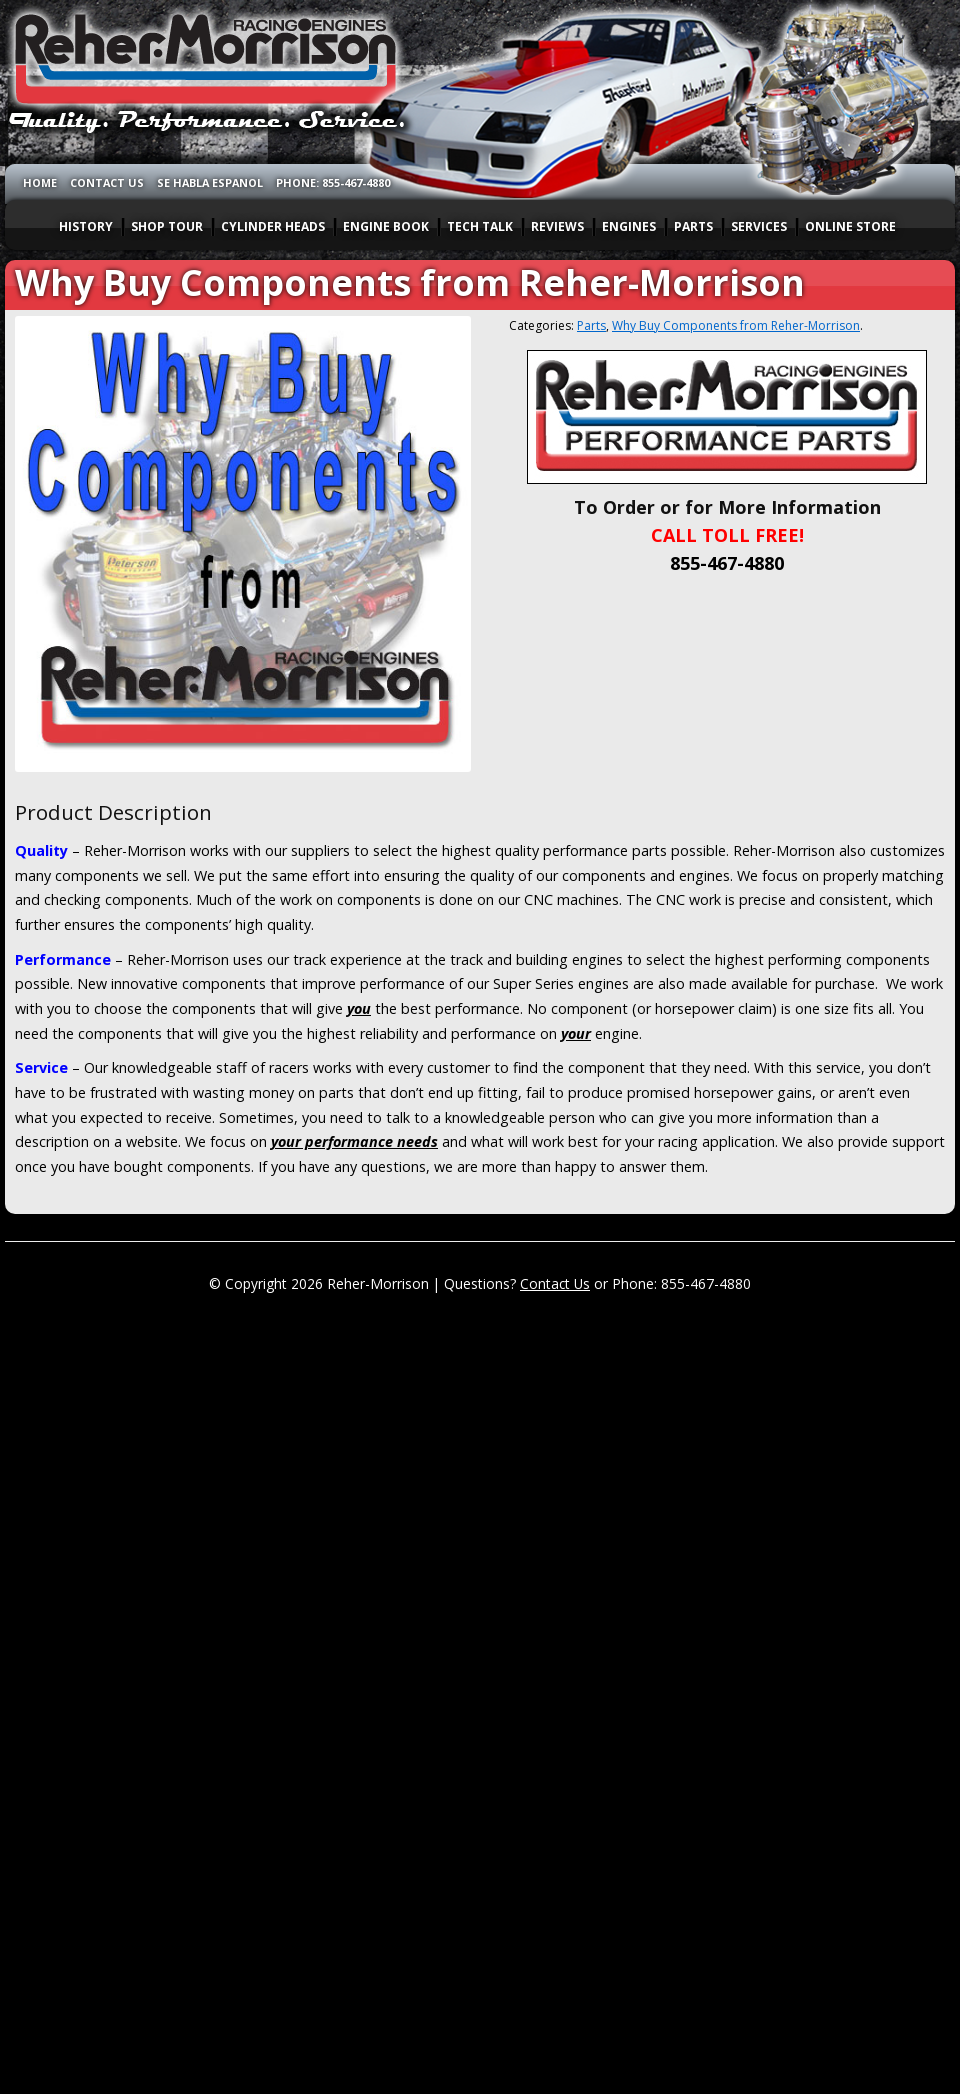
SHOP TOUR (167, 226)
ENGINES (629, 226)
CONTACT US (107, 182)
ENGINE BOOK (386, 226)
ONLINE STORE (850, 226)
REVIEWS (557, 226)
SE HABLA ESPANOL (210, 182)
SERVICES (759, 226)
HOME (40, 182)
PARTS (693, 226)
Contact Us (555, 1283)
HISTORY (86, 226)
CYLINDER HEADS (273, 226)
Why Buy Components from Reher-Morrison (736, 325)
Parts (591, 325)
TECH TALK (480, 226)
